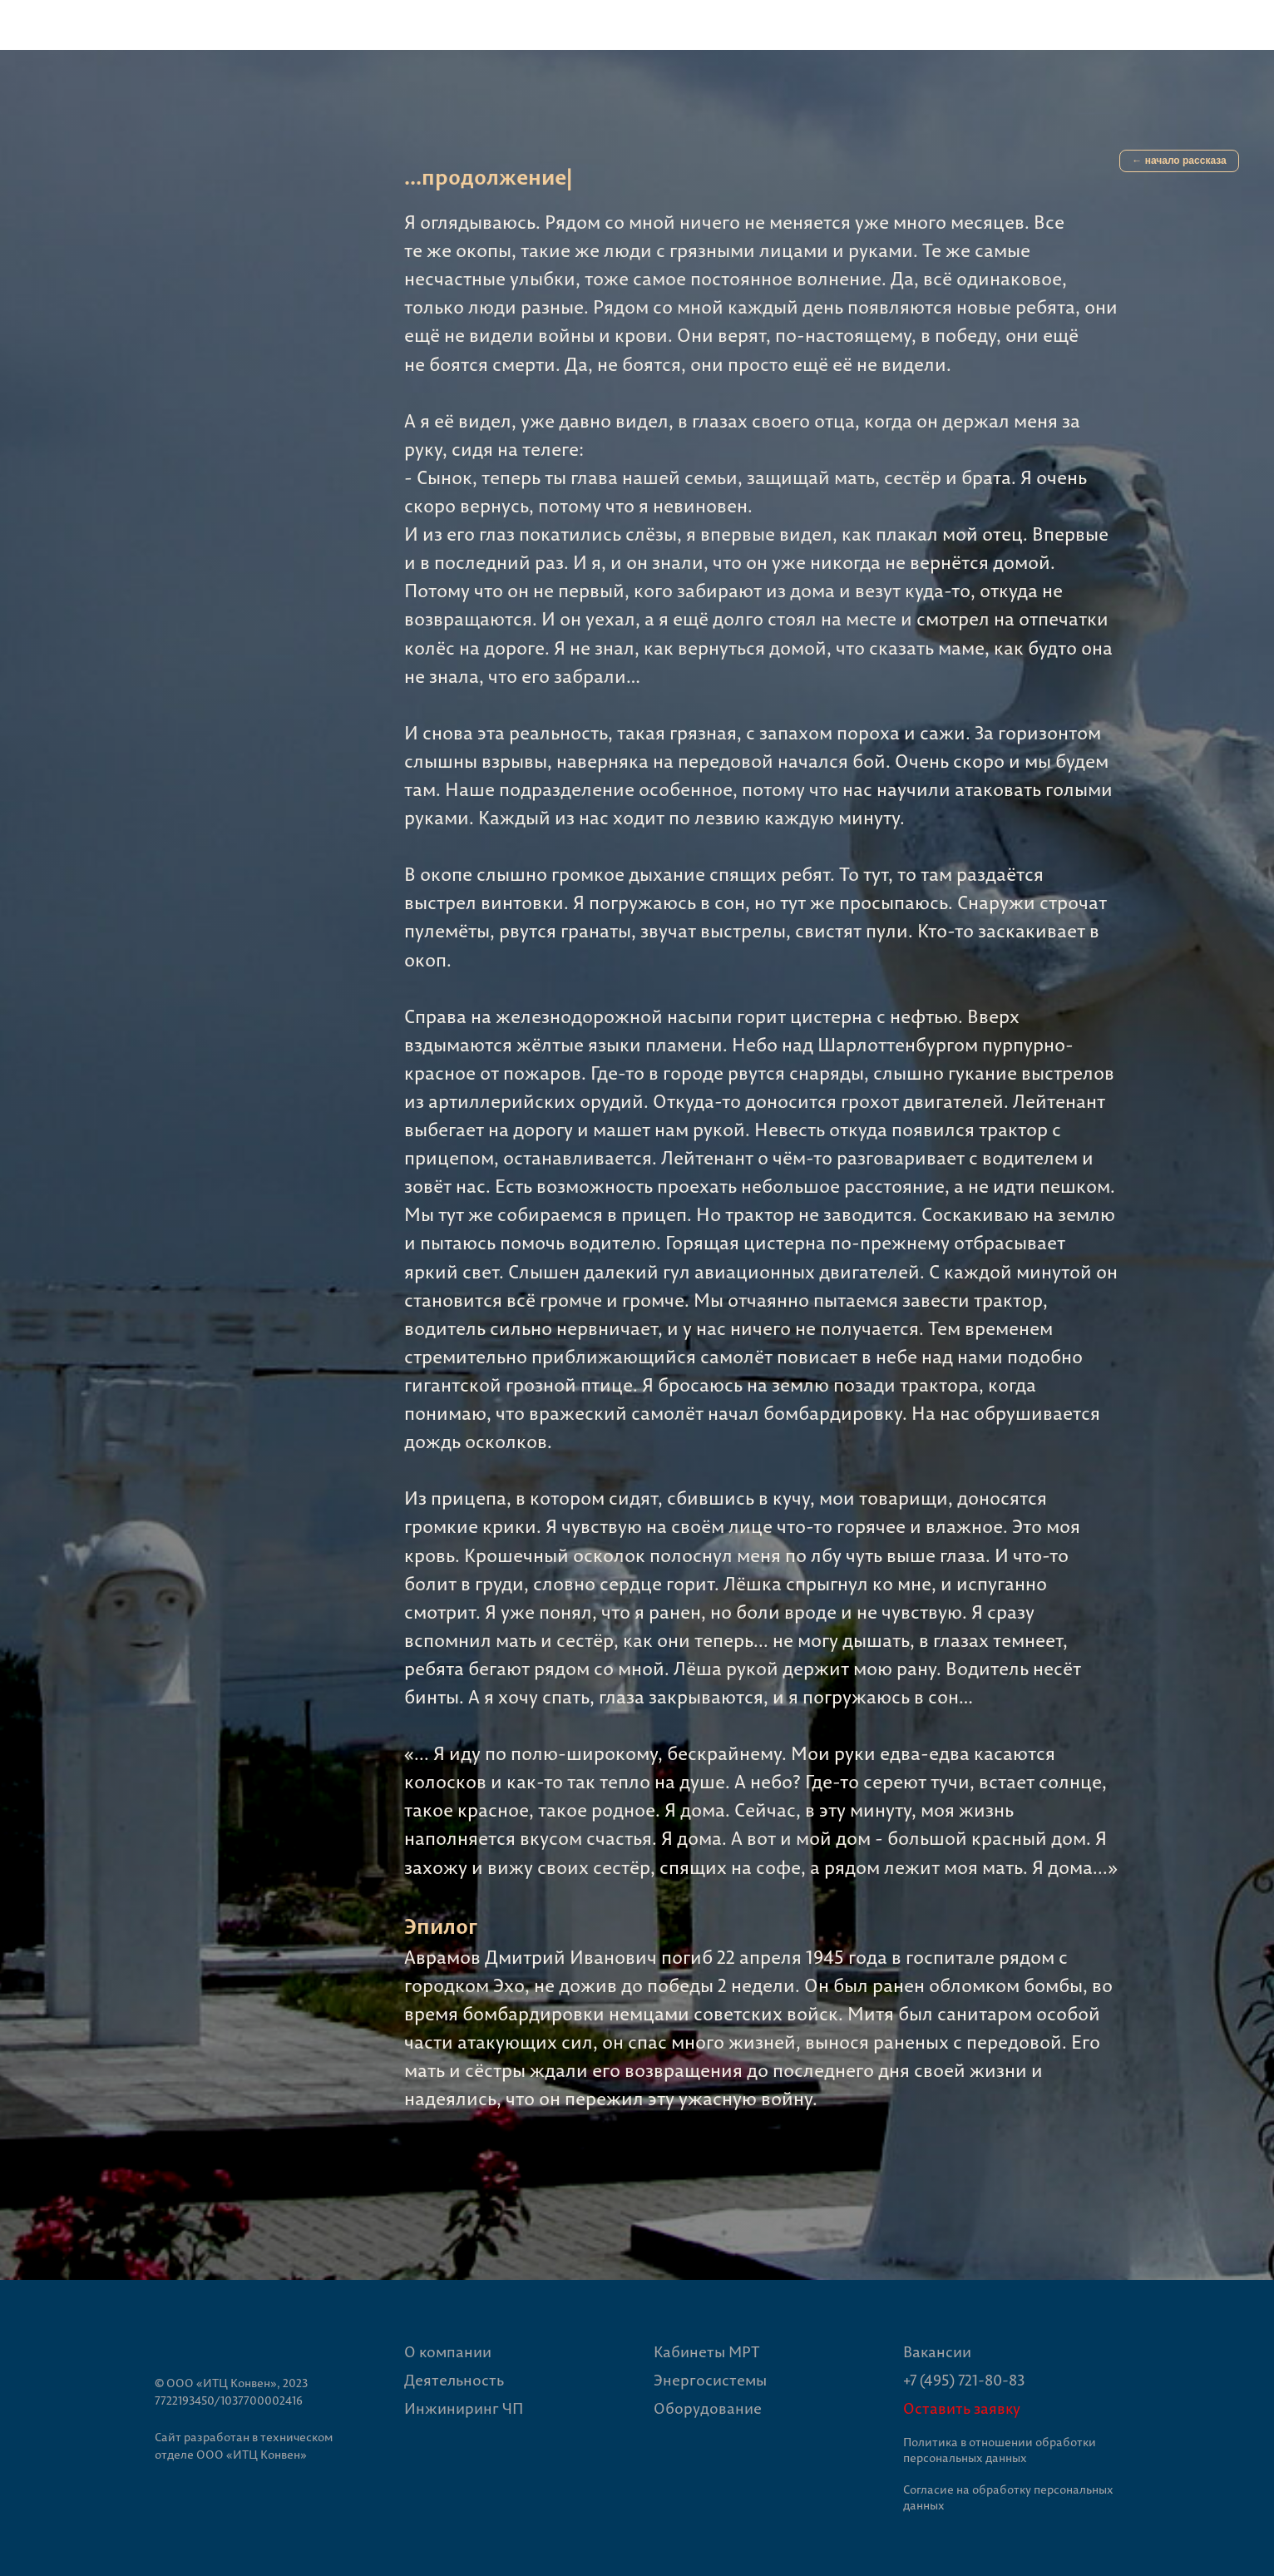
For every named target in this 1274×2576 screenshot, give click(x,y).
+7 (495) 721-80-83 (964, 2380)
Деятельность (454, 2380)
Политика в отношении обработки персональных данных (999, 2450)
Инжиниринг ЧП (463, 2408)
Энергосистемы (710, 2380)
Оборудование (708, 2408)
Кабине (680, 2351)
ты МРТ (733, 2351)
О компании (447, 2351)
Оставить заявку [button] (961, 2408)
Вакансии (937, 2351)
